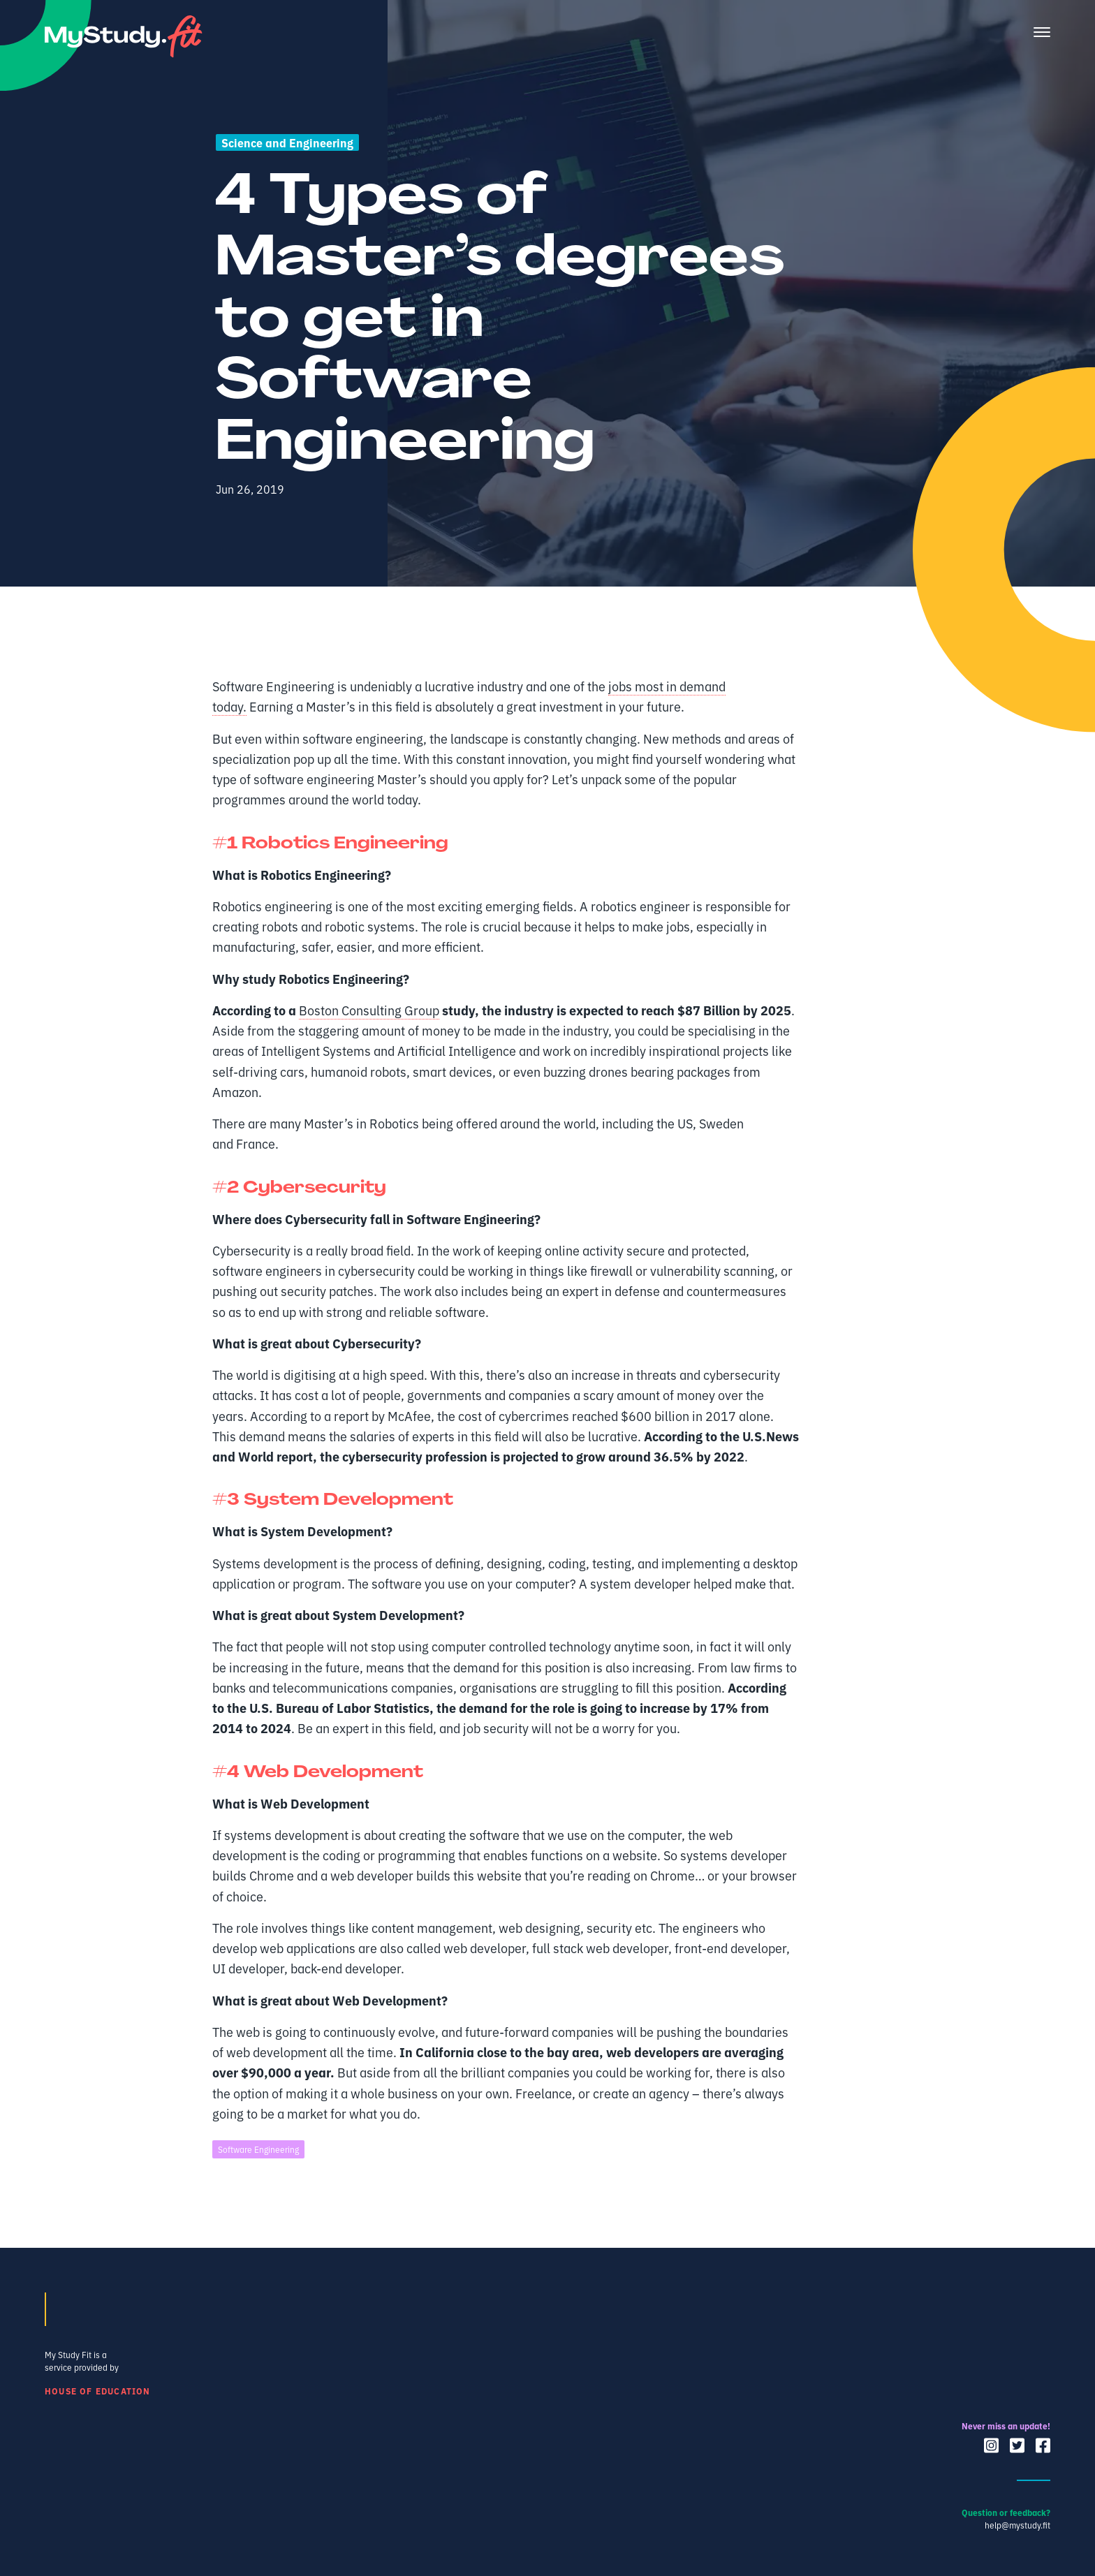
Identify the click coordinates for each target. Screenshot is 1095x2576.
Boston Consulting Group (369, 1010)
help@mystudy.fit (1017, 2525)
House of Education (98, 2391)
